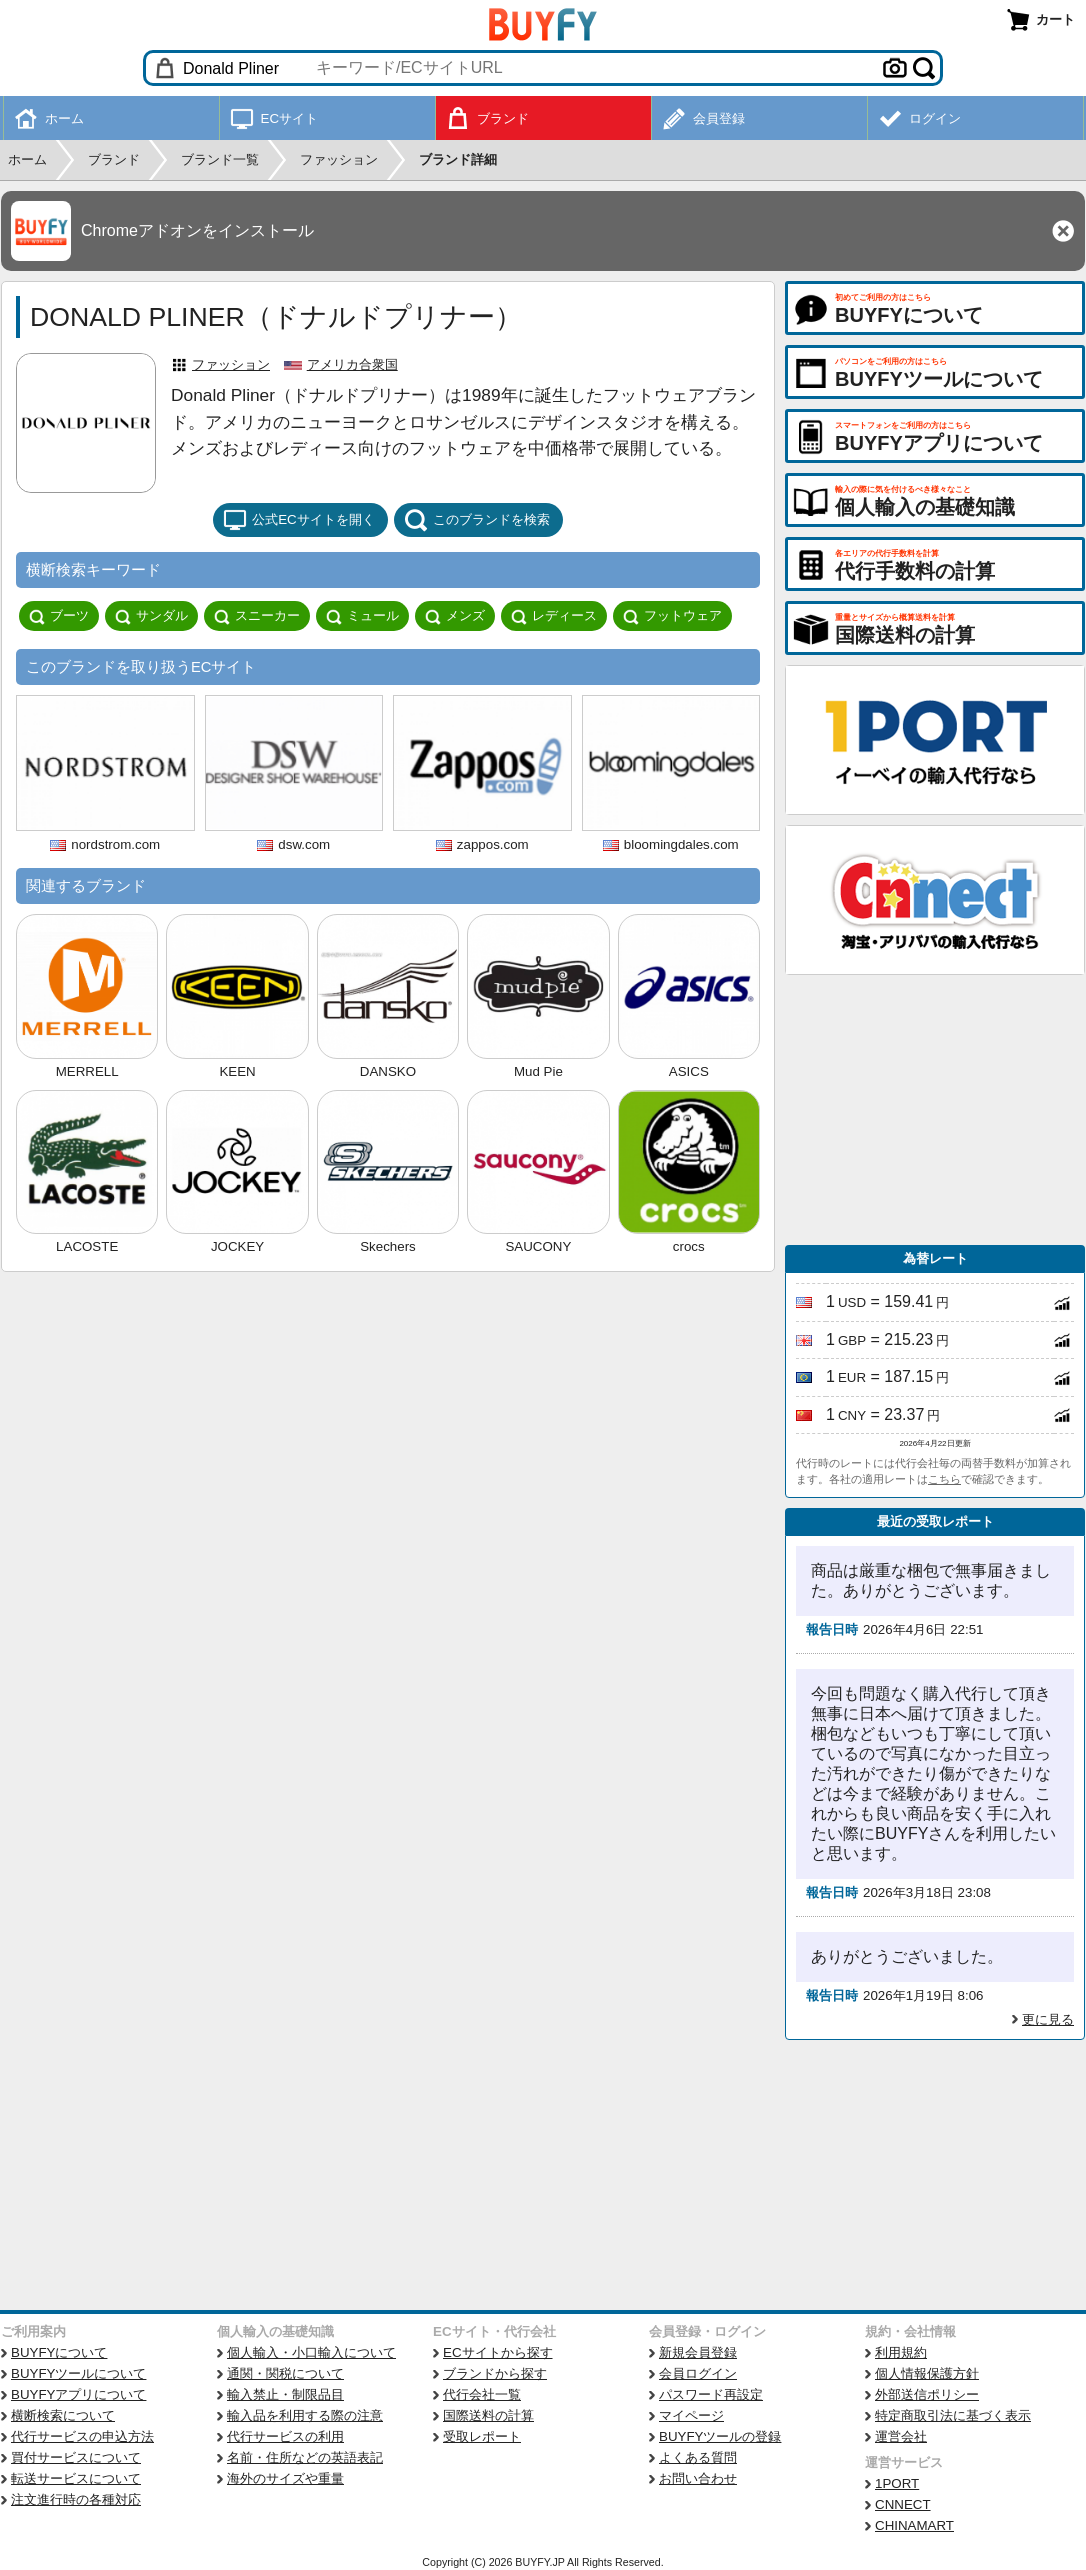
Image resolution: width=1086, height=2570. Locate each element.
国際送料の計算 (488, 2415)
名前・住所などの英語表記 (305, 2457)
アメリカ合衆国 (352, 364)
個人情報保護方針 (927, 2373)
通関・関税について (285, 2373)
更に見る (1048, 2019)
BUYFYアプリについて (78, 2394)
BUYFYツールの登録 (720, 2436)
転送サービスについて (76, 2478)
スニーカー (257, 616)
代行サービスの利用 (285, 2436)
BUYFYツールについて (78, 2373)
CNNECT (903, 2504)
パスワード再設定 (711, 2394)
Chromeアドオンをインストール (197, 230)
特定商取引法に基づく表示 (953, 2415)
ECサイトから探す (498, 2352)
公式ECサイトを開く (299, 520)
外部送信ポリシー (927, 2394)
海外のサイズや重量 (285, 2478)
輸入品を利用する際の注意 (305, 2415)
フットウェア (672, 616)
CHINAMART (914, 2525)
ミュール (362, 616)
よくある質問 (698, 2457)
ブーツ (59, 616)
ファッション (231, 364)
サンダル (151, 616)
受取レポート (482, 2436)
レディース (554, 616)
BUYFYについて (59, 2352)
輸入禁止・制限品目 (285, 2394)
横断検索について (63, 2415)
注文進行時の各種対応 (76, 2499)
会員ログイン (698, 2373)
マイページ (691, 2415)
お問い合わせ (698, 2478)
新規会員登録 (698, 2352)
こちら (944, 1479)
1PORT (897, 2483)
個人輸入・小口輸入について (311, 2352)
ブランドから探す (495, 2373)
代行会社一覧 (482, 2394)
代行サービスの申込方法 (82, 2436)
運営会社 (901, 2436)
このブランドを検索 (477, 520)
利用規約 (901, 2352)
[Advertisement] (935, 1110)
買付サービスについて (76, 2457)
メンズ (455, 616)
